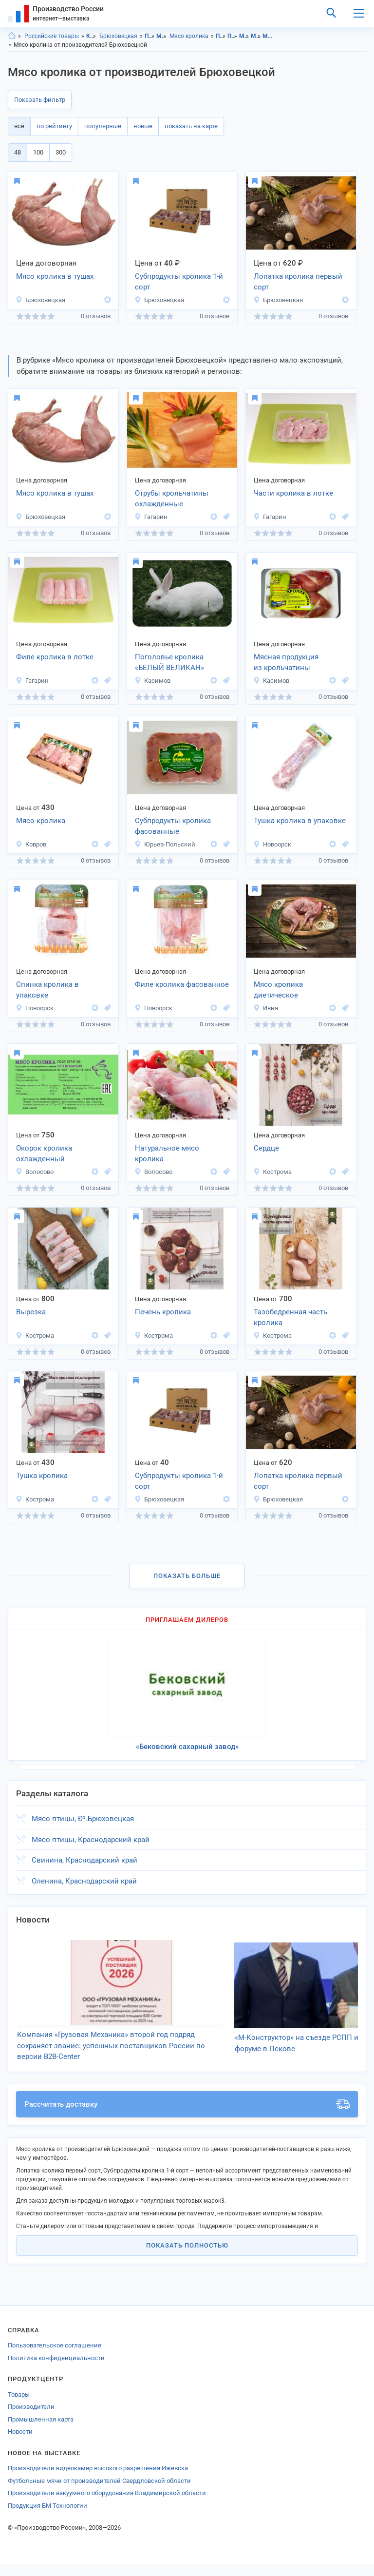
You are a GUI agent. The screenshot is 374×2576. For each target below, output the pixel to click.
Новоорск (272, 844)
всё (19, 126)
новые (142, 126)
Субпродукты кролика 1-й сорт (179, 282)
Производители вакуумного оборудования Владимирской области (107, 2504)
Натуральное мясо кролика (167, 1154)
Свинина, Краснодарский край (84, 1860)
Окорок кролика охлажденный (44, 1154)
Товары (19, 2406)
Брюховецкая (118, 36)
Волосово (35, 1171)
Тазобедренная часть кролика (290, 1317)
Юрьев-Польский (164, 844)
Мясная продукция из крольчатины (286, 663)
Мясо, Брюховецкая (256, 36)
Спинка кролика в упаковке (47, 990)
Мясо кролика (188, 36)
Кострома (272, 1171)
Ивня (265, 1008)
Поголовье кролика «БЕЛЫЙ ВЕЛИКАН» (169, 663)
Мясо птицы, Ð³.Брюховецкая (83, 1818)
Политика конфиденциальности (56, 2369)
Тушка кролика (42, 1475)
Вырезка (31, 1311)
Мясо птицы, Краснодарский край (91, 1839)
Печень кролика (163, 1311)
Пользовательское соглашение (54, 2357)
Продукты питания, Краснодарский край (221, 36)
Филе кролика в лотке (55, 657)
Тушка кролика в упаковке (300, 820)
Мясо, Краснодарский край (244, 36)
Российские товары (51, 36)
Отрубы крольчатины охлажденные (171, 499)
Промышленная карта (41, 2431)
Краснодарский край (91, 36)
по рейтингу (54, 126)
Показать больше (187, 1575)
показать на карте (191, 126)
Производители (31, 2418)
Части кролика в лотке (293, 493)
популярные (102, 126)
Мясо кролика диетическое (278, 990)
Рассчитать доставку (187, 2116)
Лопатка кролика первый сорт (298, 282)
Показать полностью (187, 2257)
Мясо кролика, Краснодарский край (267, 36)
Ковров (31, 844)
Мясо (161, 36)
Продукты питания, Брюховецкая (232, 36)
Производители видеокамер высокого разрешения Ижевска (98, 2479)
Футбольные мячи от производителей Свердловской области (99, 2492)
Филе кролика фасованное (182, 984)
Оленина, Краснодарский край (84, 1881)
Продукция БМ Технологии (47, 2517)
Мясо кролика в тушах (55, 276)
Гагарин (151, 516)
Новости (20, 2443)
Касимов (152, 680)
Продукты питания (150, 36)
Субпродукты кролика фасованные (173, 826)
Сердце (266, 1148)
